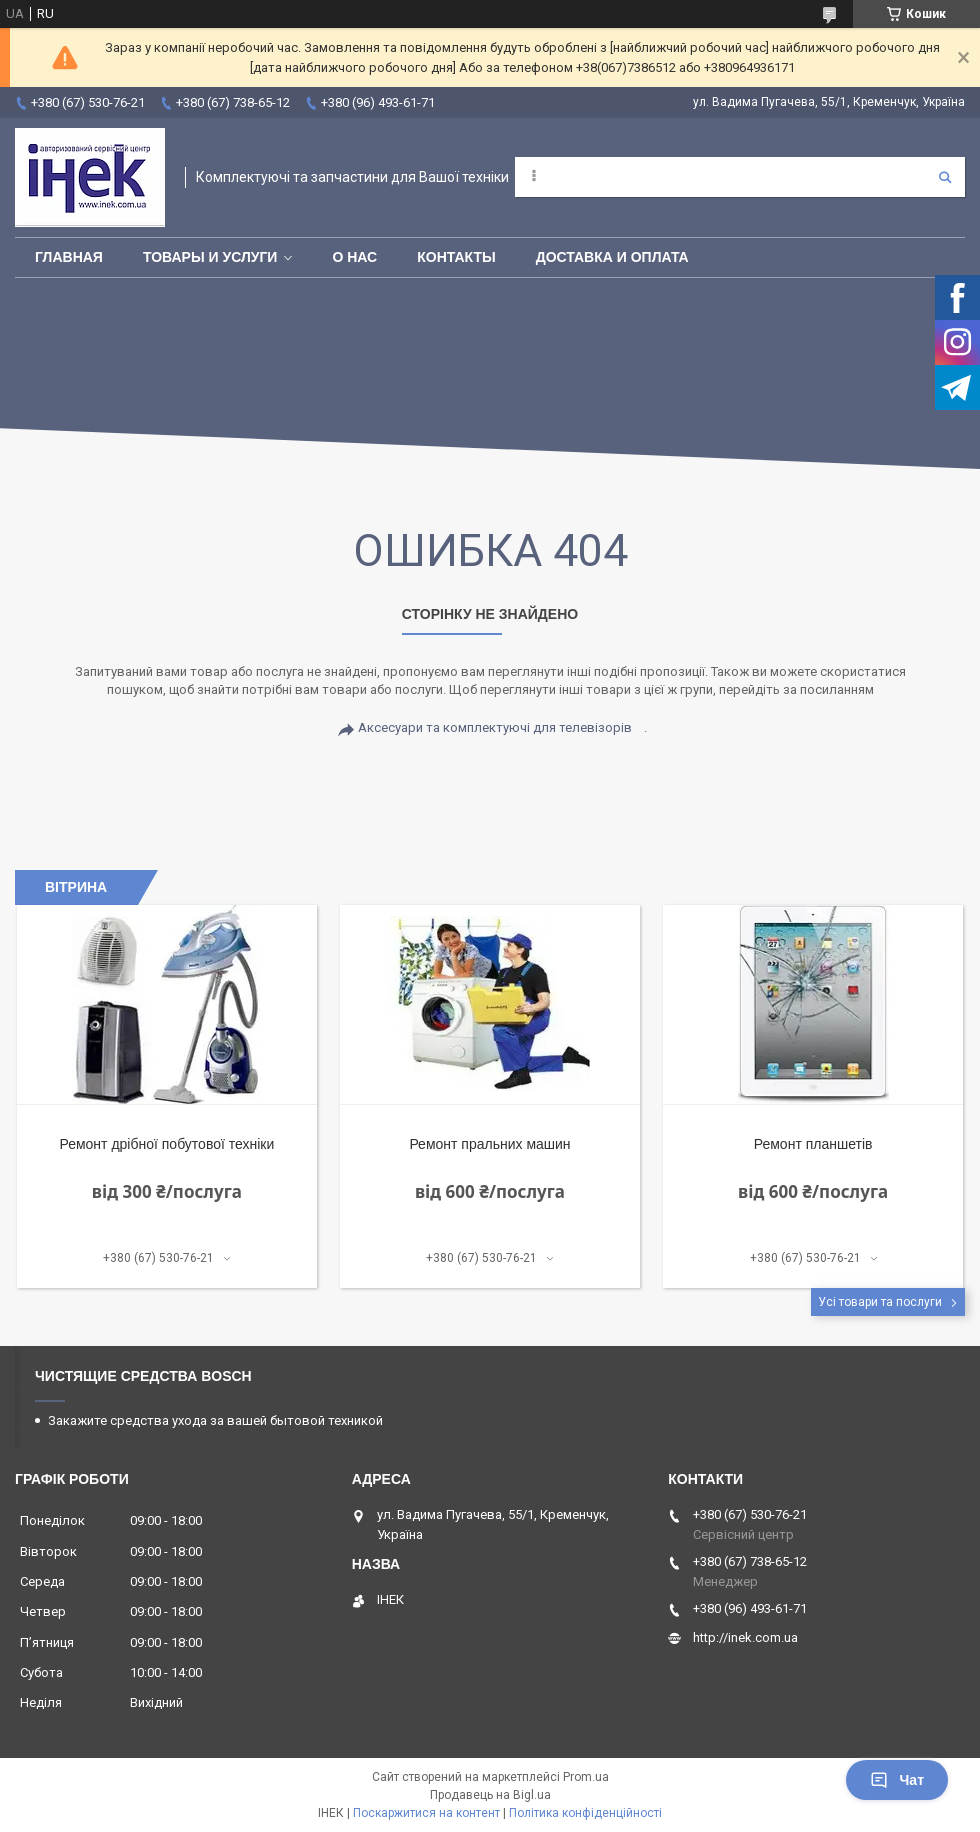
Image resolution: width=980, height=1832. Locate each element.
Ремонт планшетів (813, 1144)
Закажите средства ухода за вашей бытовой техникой (215, 1420)
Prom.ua (586, 1777)
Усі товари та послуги (880, 1302)
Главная (69, 257)
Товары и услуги (210, 257)
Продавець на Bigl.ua (490, 1795)
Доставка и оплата (612, 257)
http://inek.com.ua (745, 1637)
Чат (897, 1780)
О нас (354, 257)
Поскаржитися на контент (426, 1813)
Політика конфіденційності (585, 1813)
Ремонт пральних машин (489, 1144)
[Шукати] (945, 177)
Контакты (456, 257)
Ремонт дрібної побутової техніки (166, 1144)
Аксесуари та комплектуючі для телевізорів (495, 727)
